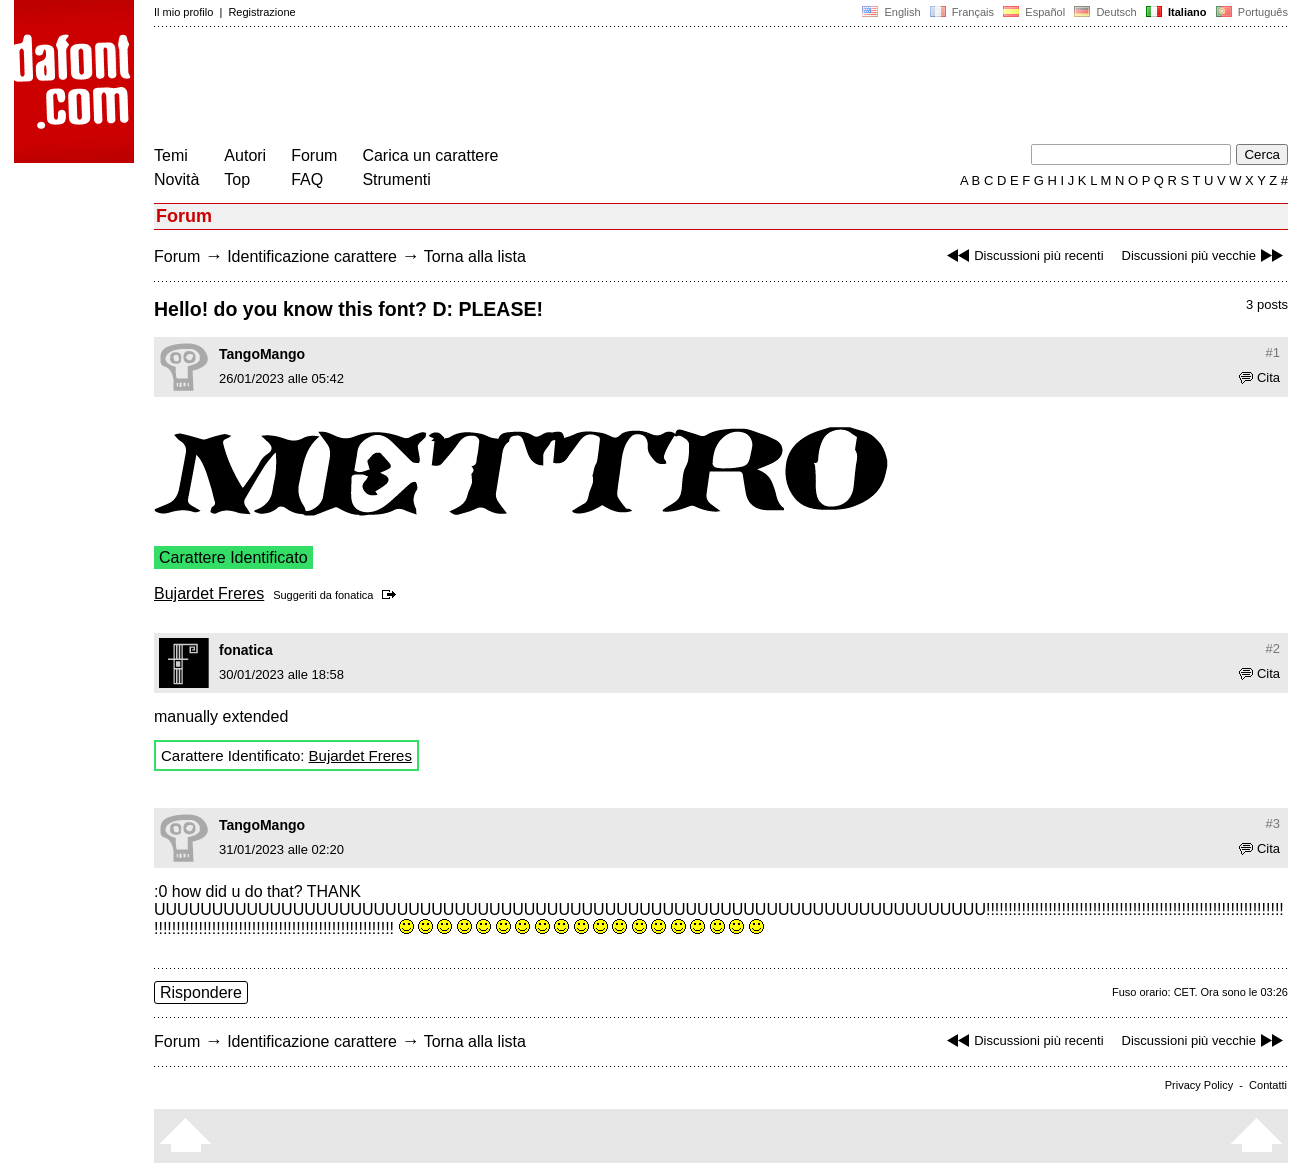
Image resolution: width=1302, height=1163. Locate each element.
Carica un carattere (430, 155)
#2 (1273, 648)
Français (962, 12)
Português (1250, 12)
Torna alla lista (475, 256)
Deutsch (1105, 12)
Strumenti (396, 179)
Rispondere (201, 992)
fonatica (354, 595)
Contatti (1268, 1085)
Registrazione (261, 12)
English (891, 12)
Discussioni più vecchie (1205, 255)
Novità (176, 179)
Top (237, 179)
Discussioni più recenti (1022, 255)
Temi (171, 155)
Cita (1259, 377)
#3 (1273, 823)
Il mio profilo (183, 12)
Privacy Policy (1199, 1085)
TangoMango (262, 354)
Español (1034, 12)
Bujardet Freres (209, 593)
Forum (314, 155)
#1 (1273, 352)
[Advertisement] (518, 88)
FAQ (307, 179)
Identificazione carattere (312, 256)
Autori (245, 155)
